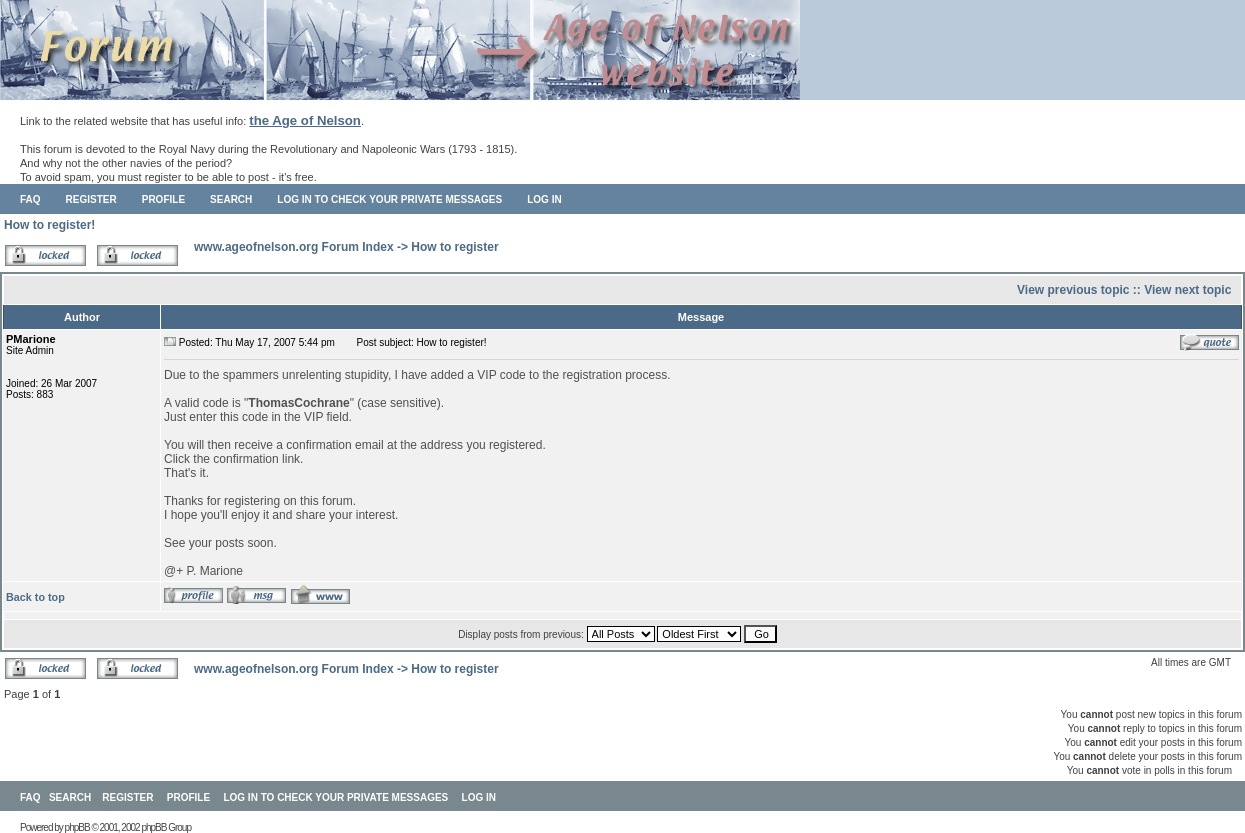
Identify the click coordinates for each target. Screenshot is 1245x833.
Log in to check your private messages (389, 199)
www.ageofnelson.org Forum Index (294, 247)
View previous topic (1073, 290)
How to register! (49, 225)
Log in (544, 199)
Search (231, 199)
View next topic (1187, 290)
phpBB (77, 827)
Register (91, 199)
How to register (454, 247)
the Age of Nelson (305, 120)
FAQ (30, 199)
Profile (163, 199)
